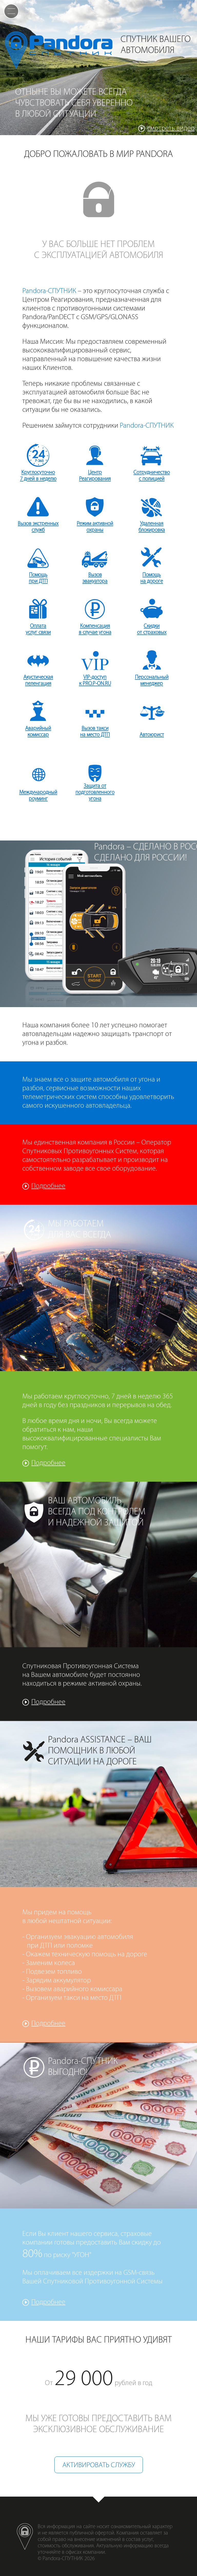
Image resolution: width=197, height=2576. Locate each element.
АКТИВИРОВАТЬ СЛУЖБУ (98, 2472)
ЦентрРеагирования (95, 483)
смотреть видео (171, 128)
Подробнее (48, 1193)
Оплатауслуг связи (38, 637)
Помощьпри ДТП (38, 585)
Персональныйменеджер (152, 688)
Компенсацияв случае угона (95, 637)
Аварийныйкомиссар (38, 739)
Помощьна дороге (151, 585)
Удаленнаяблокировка (152, 534)
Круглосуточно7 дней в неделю (38, 483)
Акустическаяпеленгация (38, 688)
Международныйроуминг (38, 803)
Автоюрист (152, 742)
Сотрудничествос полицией (151, 483)
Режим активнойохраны (95, 534)
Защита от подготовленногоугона (94, 800)
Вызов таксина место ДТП (95, 739)
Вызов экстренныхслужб (38, 534)
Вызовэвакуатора (94, 585)
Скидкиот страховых (151, 637)
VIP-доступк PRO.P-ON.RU (95, 688)
